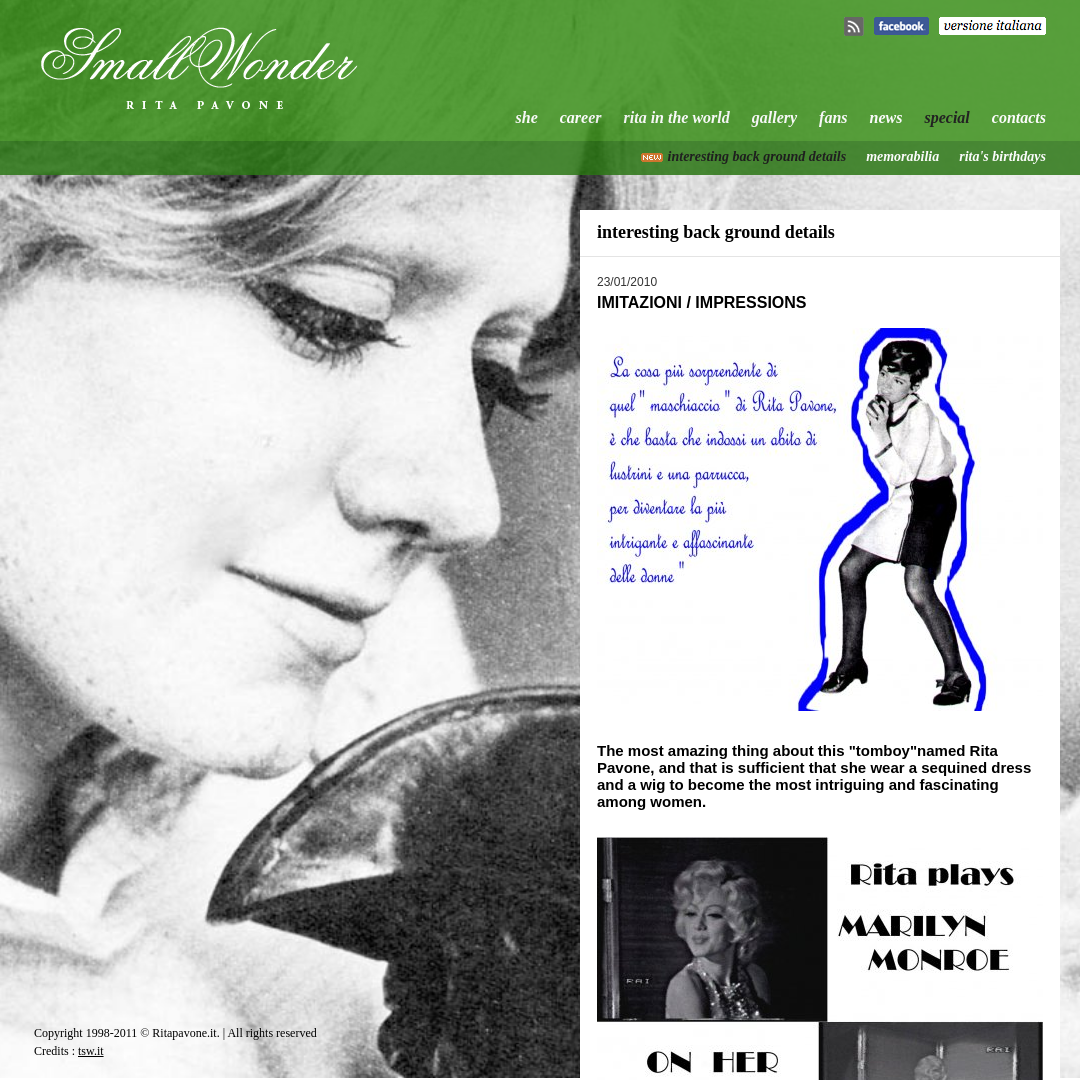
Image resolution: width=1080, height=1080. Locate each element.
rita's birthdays (1002, 156)
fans (833, 117)
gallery (774, 117)
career (581, 117)
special (946, 117)
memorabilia (902, 156)
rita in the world (677, 117)
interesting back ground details (757, 156)
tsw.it (91, 1051)
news (886, 117)
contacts (1019, 117)
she (527, 117)
